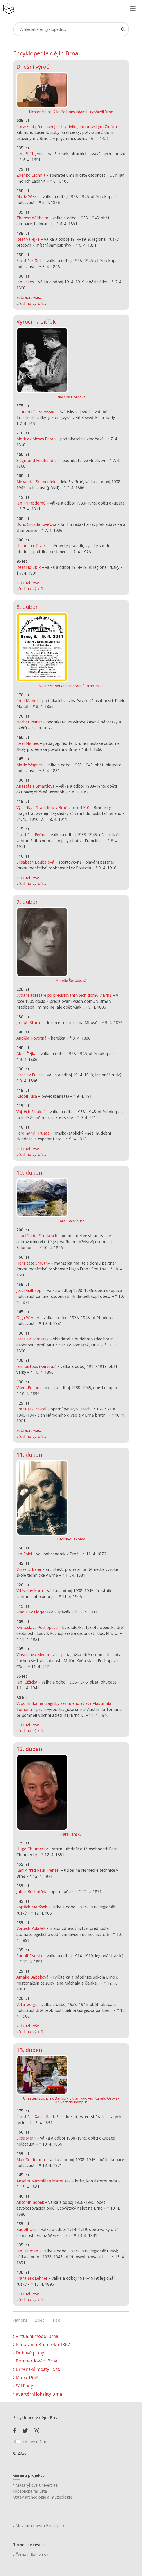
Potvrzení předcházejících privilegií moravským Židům (66, 126)
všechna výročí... (31, 303)
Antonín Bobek (30, 2202)
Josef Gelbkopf (29, 1290)
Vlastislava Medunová (36, 1654)
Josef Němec (27, 743)
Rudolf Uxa (26, 2229)
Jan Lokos (25, 281)
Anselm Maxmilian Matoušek (43, 2181)
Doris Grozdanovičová (36, 524)
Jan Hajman (27, 2251)
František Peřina (31, 834)
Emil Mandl (27, 700)
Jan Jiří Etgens (29, 153)
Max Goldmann (30, 2159)
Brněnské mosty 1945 (36, 2369)
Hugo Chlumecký (32, 1848)
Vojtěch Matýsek (31, 1907)
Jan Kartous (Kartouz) (36, 1366)
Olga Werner (27, 1317)
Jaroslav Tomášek (32, 1339)
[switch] (17, 2441)
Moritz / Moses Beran (36, 438)
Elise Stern (26, 2138)
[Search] (71, 29)
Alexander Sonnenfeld (36, 481)
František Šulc (29, 260)
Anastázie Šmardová (35, 786)
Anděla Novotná (31, 1038)
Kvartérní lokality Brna (37, 2394)
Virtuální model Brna (35, 2336)
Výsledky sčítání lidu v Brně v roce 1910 (52, 807)
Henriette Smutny (33, 1263)
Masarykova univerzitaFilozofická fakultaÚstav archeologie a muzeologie (42, 2491)
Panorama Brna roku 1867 (41, 2344)
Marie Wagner (29, 764)
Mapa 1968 (25, 2377)
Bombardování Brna (35, 2361)
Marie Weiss (27, 196)
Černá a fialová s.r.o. (32, 2554)
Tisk (56, 2320)
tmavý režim (34, 2441)
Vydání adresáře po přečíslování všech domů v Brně (64, 995)
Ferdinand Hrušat (32, 1133)
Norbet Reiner (29, 722)
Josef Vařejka (28, 239)
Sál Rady (23, 2386)
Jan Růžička (26, 1682)
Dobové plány (28, 2353)
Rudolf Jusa (26, 1096)
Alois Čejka (26, 1053)
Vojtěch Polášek (30, 1928)
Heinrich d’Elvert (31, 545)
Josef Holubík (28, 567)
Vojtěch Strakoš (30, 1111)
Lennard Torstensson (36, 411)
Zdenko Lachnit (30, 175)
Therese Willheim (32, 217)
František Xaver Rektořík (39, 2116)
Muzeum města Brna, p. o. (39, 2525)
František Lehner (31, 2278)
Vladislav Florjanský (34, 1612)
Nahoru (20, 2320)
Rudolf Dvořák (29, 1955)
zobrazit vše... (29, 297)
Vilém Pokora (28, 1387)
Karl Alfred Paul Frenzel (38, 1870)
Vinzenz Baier (28, 1569)
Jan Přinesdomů (31, 503)
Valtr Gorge (26, 2004)
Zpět (39, 2320)
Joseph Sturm (28, 1022)
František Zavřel (31, 1409)
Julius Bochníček (31, 1891)
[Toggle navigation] (132, 8)
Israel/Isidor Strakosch (36, 1235)
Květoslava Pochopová (37, 1627)
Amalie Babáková (32, 1977)
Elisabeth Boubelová (35, 862)
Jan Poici (24, 1553)
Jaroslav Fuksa (29, 1075)
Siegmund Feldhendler (37, 460)
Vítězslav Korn (29, 1590)
